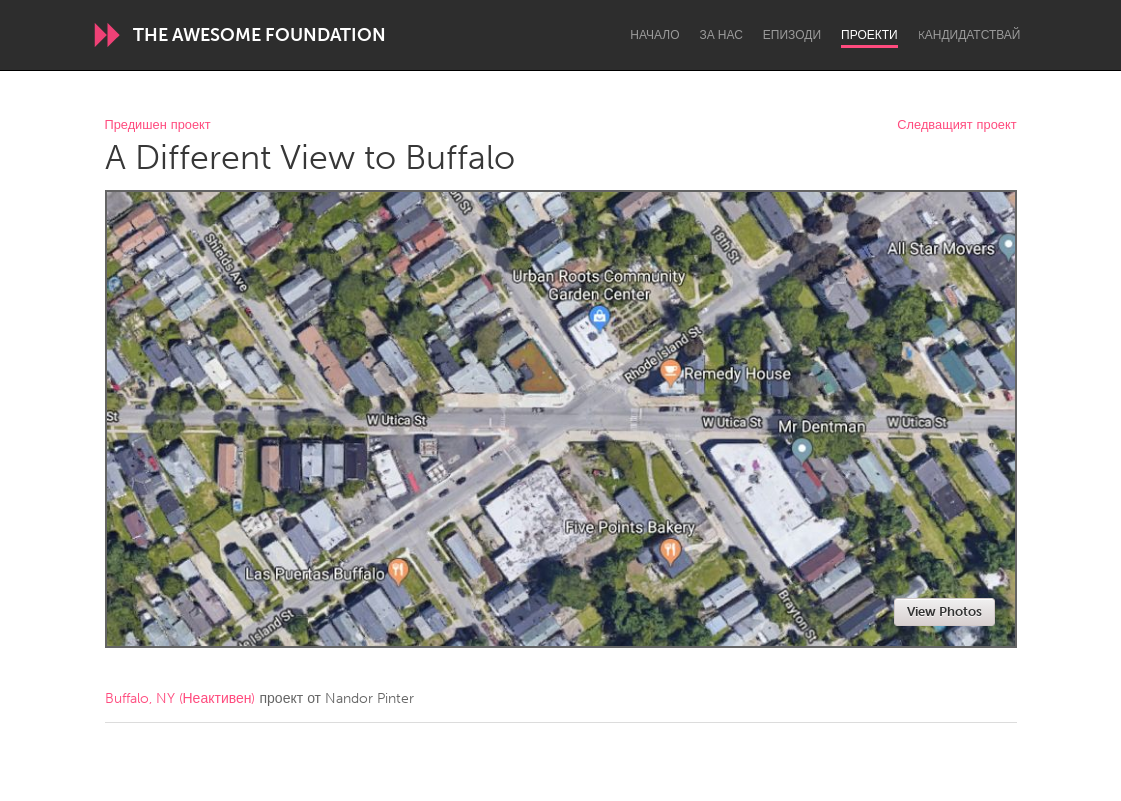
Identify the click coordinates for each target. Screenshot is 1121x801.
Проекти (869, 35)
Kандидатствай (969, 35)
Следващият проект (956, 125)
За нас (721, 35)
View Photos (944, 611)
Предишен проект (158, 125)
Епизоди (792, 35)
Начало (654, 35)
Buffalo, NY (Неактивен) (180, 698)
